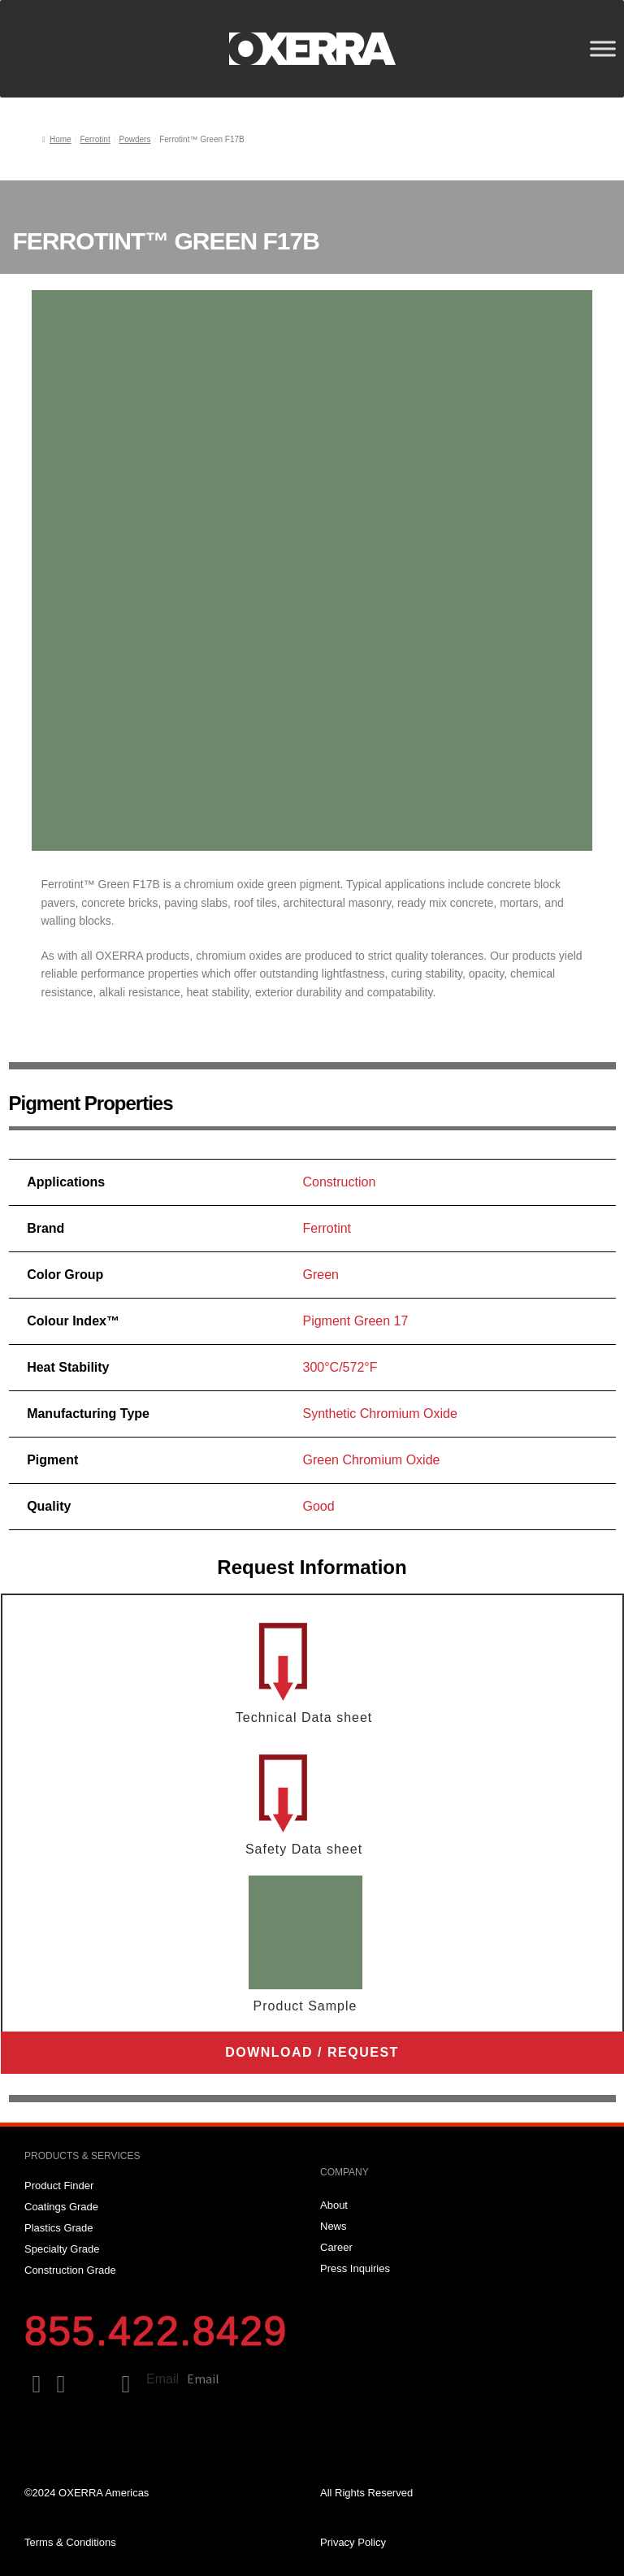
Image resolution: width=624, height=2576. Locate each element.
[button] (312, 2053)
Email (162, 2379)
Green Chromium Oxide (371, 1460)
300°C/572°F (339, 1367)
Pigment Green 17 (355, 1321)
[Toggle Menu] (603, 48)
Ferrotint (95, 139)
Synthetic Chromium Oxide (379, 1413)
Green (320, 1274)
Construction (338, 1182)
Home (61, 139)
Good (318, 1506)
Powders (134, 139)
